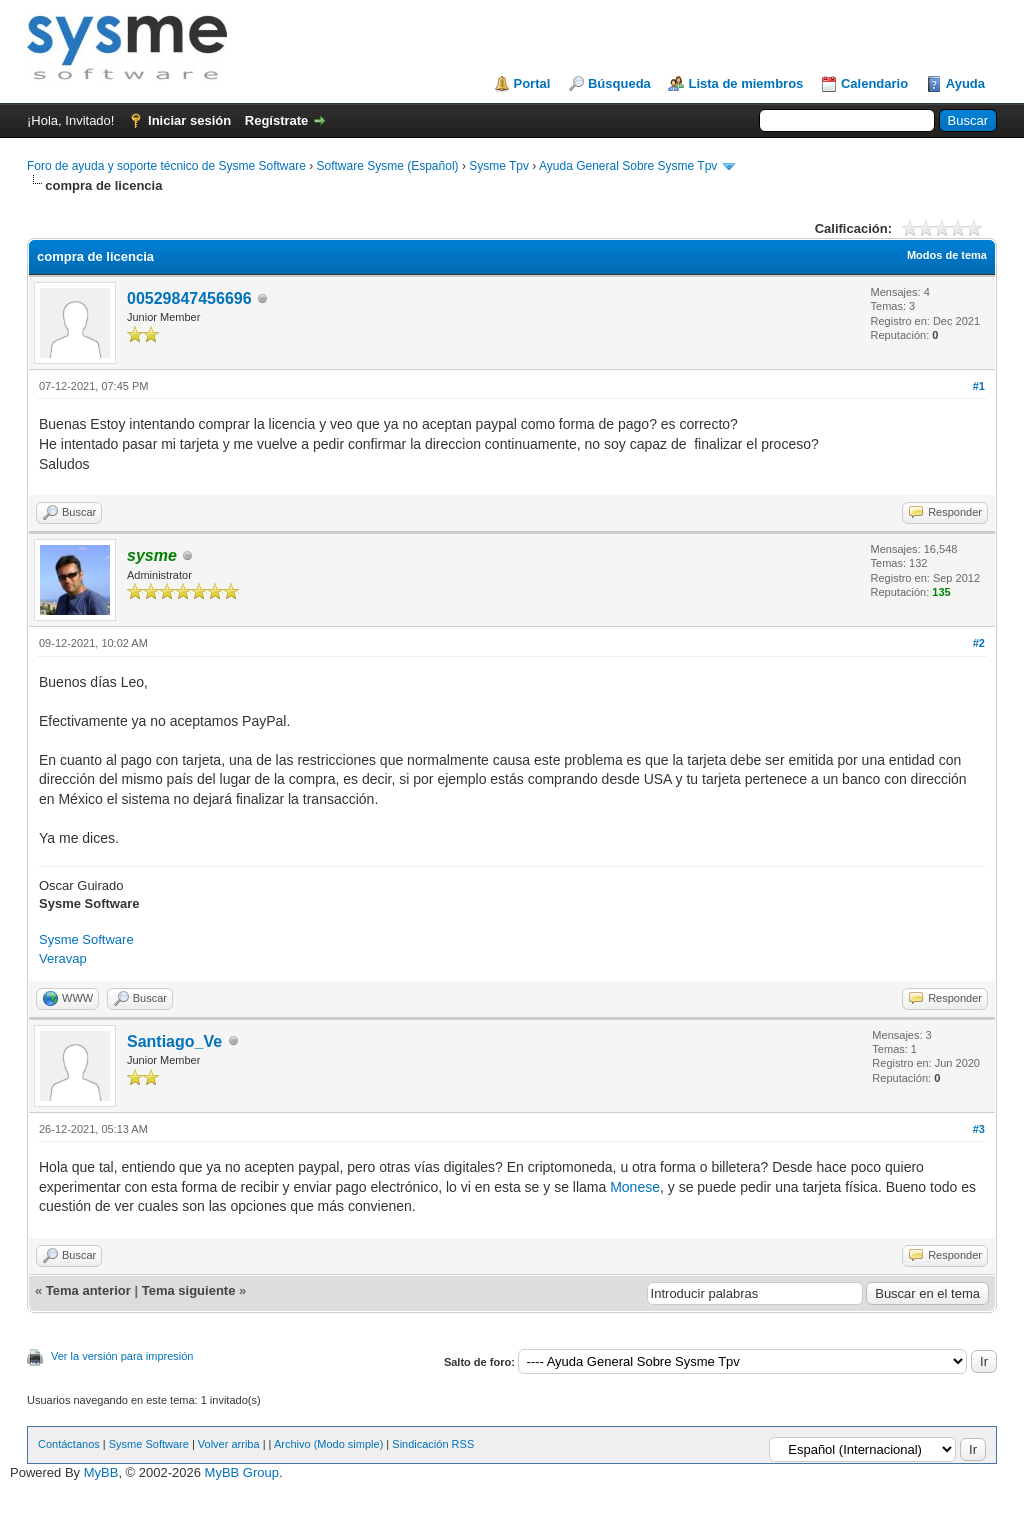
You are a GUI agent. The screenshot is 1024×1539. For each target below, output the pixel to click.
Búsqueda (619, 83)
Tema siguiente (189, 1290)
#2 (979, 643)
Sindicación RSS (433, 1444)
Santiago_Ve (174, 1041)
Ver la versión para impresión (122, 1356)
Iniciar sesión (189, 120)
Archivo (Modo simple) (328, 1444)
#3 (979, 1129)
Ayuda (965, 83)
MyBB (101, 1472)
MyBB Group (242, 1472)
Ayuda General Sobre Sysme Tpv (628, 166)
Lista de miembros (745, 83)
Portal (532, 83)
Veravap (63, 958)
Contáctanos (69, 1444)
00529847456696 (189, 298)
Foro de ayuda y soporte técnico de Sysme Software (166, 166)
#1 (979, 386)
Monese (635, 1187)
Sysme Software (86, 939)
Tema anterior (88, 1290)
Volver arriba (229, 1444)
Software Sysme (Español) (387, 166)
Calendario (874, 83)
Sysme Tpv (499, 166)
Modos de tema (947, 255)
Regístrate (277, 120)
